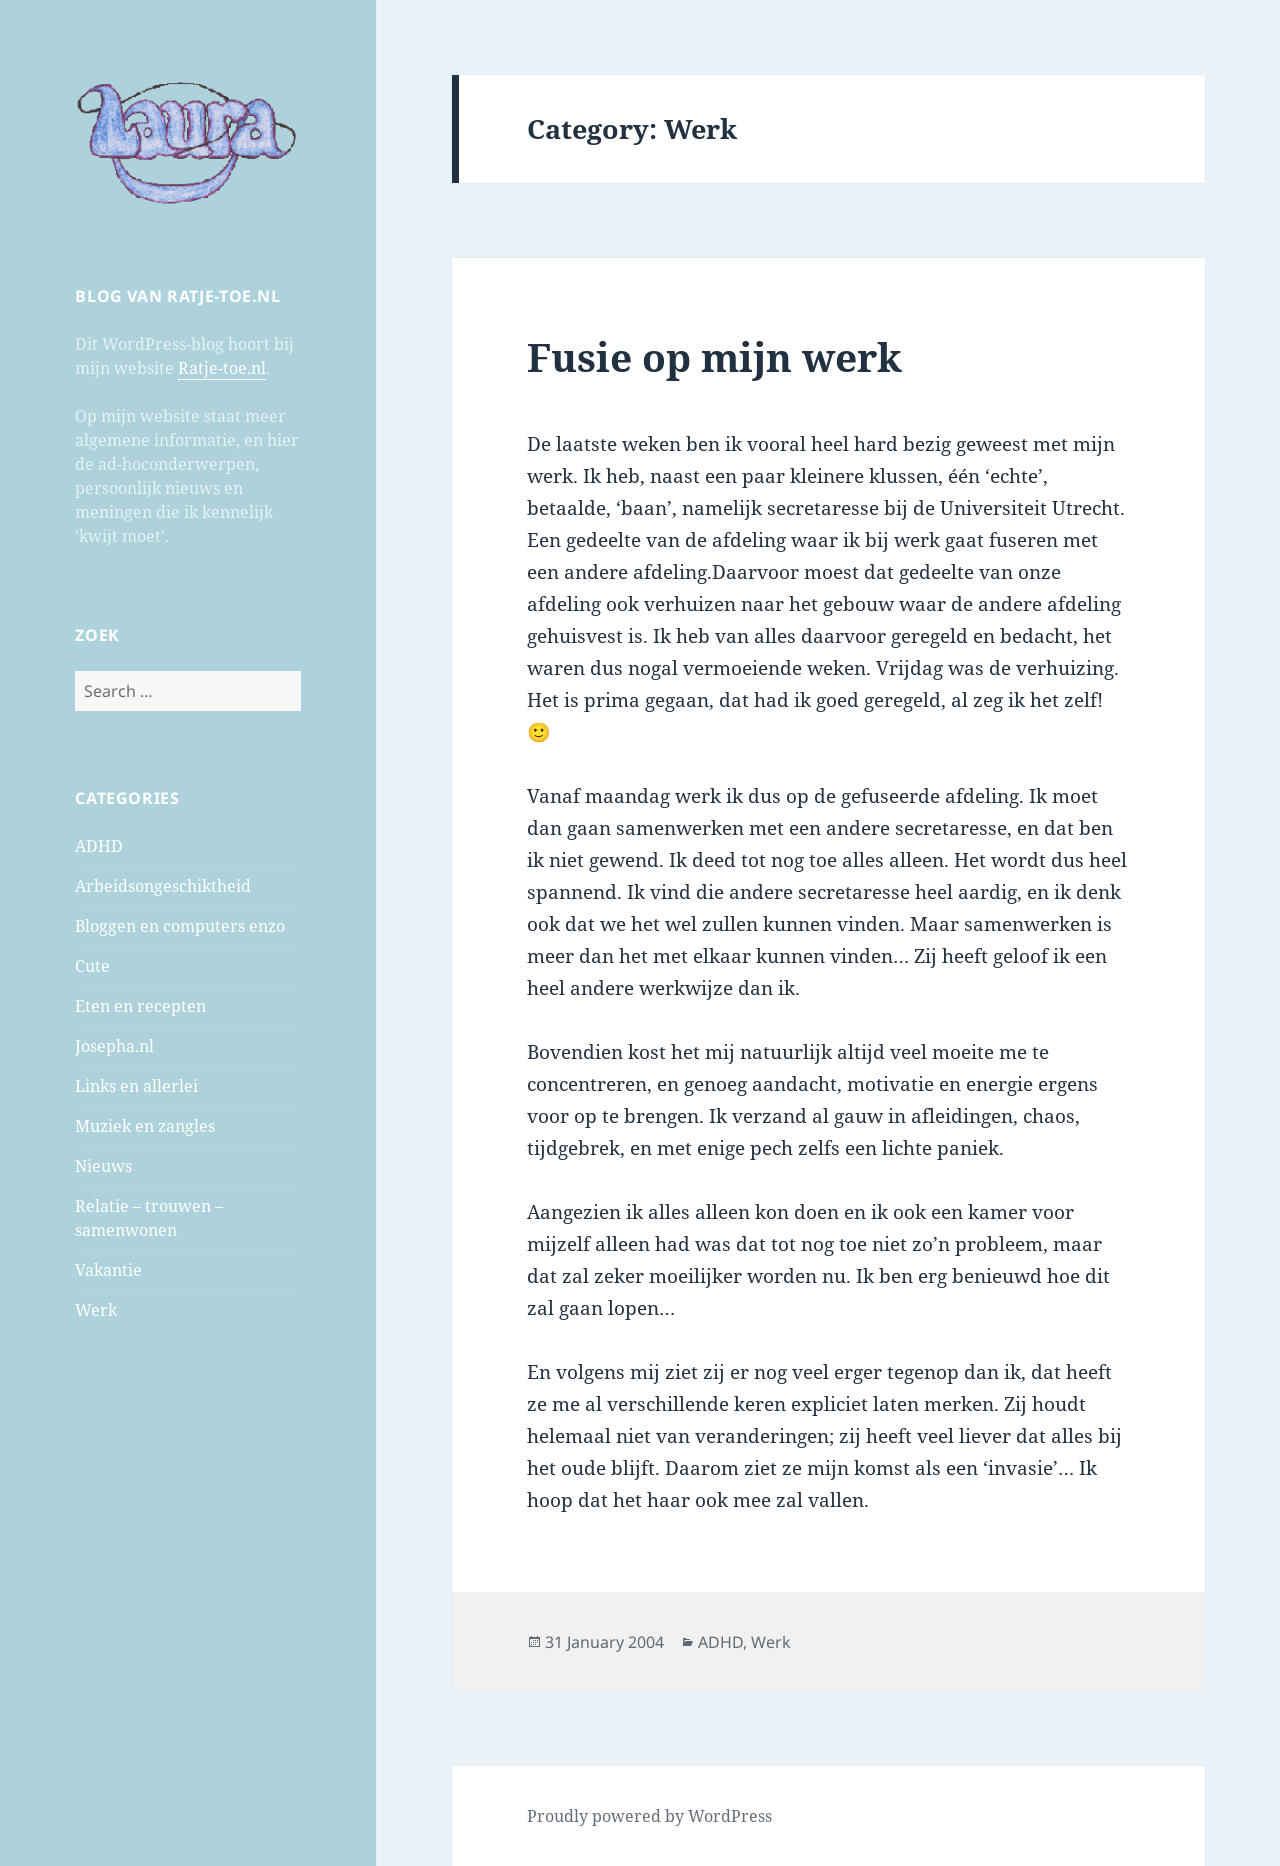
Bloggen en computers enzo (180, 926)
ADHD (99, 846)
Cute (92, 966)
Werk (96, 1310)
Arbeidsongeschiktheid (163, 886)
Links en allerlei (136, 1086)
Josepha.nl (114, 1046)
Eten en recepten (140, 1006)
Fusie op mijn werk (714, 356)
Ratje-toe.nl (222, 368)
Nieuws (103, 1166)
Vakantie (108, 1270)
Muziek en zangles (145, 1126)
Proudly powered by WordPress (649, 1816)
